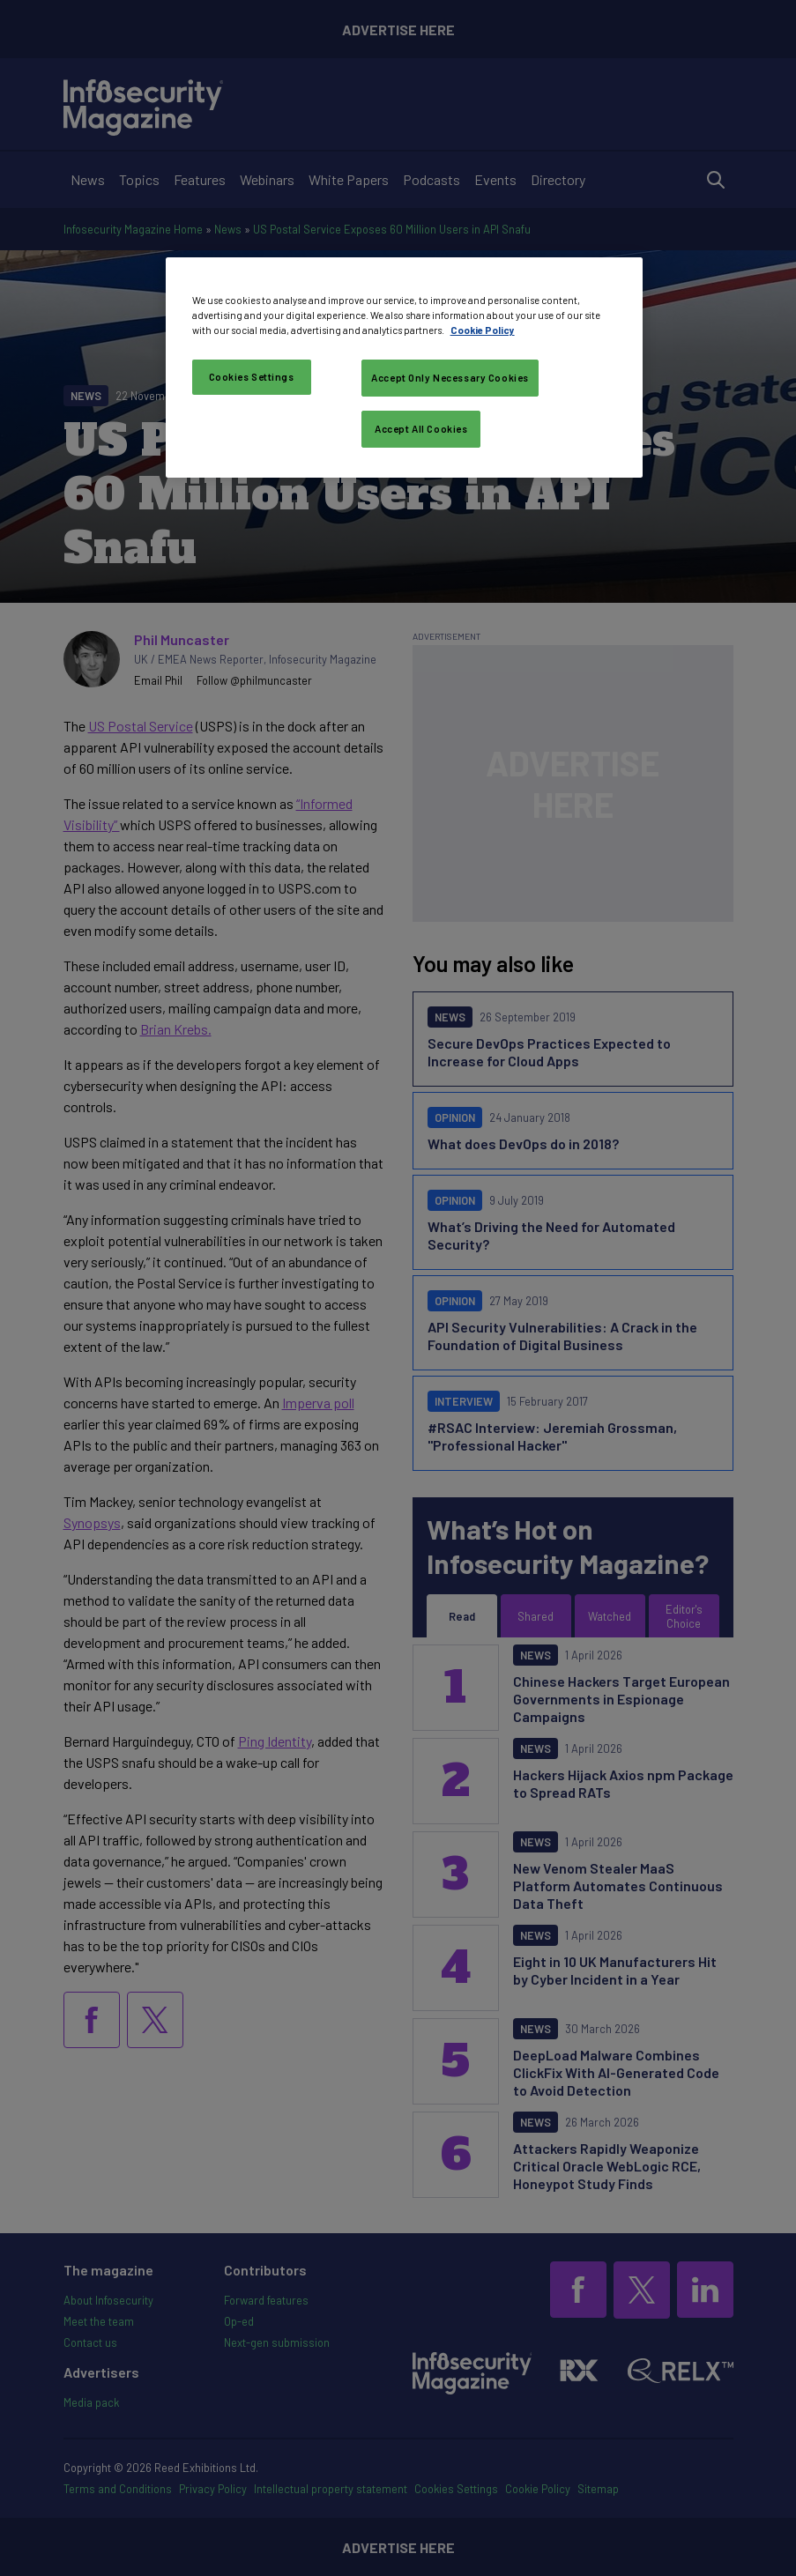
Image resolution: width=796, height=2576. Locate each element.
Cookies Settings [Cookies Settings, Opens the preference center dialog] (251, 376)
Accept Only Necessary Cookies (450, 377)
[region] (404, 367)
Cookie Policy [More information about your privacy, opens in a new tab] (482, 330)
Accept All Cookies (421, 428)
